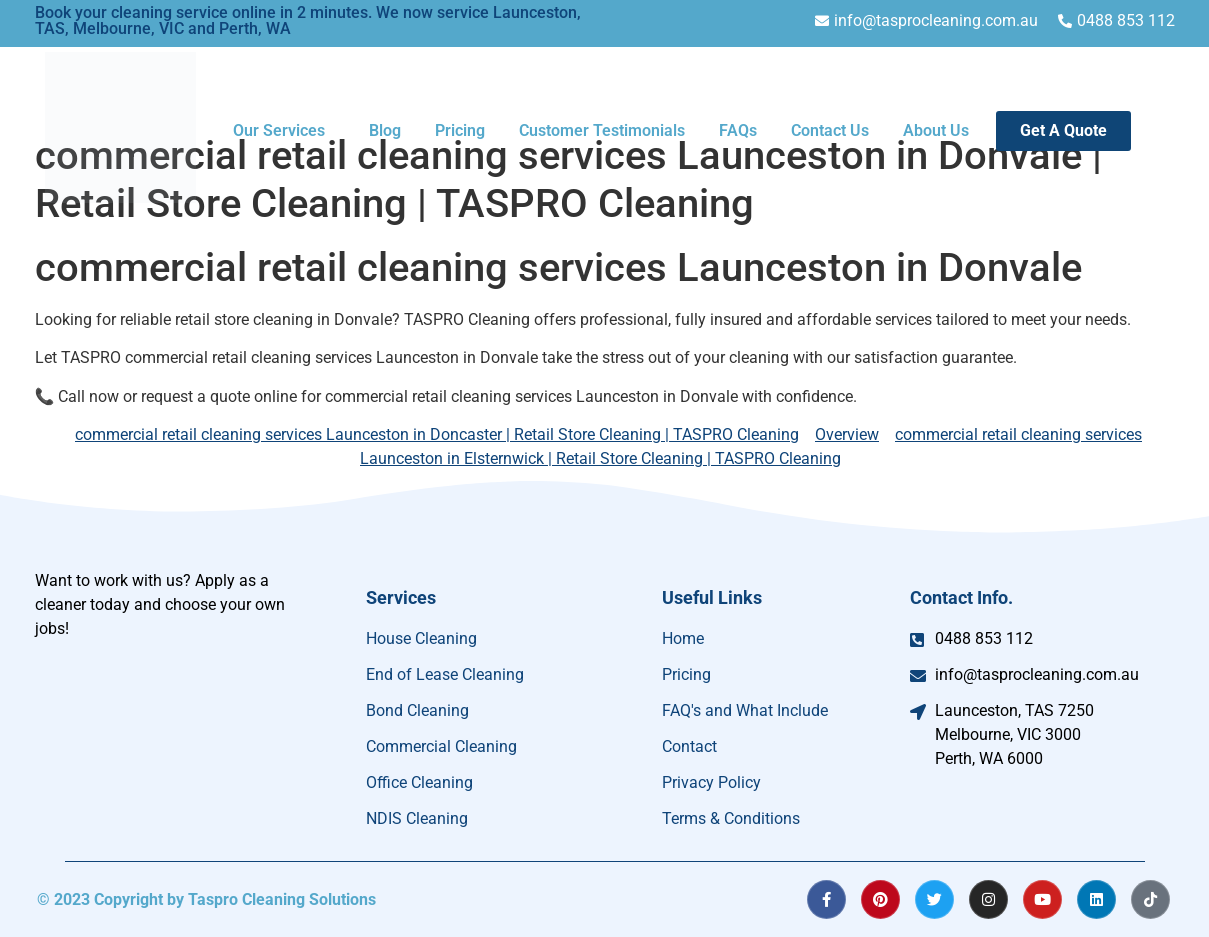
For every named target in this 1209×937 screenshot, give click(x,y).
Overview (847, 434)
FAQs (738, 130)
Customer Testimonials (602, 130)
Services (401, 597)
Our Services (279, 130)
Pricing (460, 130)
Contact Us (830, 130)
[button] (284, 131)
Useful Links (712, 597)
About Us (936, 130)
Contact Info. (961, 597)
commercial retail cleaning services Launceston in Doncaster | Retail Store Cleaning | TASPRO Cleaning (437, 434)
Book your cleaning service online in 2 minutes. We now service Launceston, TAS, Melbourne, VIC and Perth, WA (308, 20)
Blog (385, 130)
